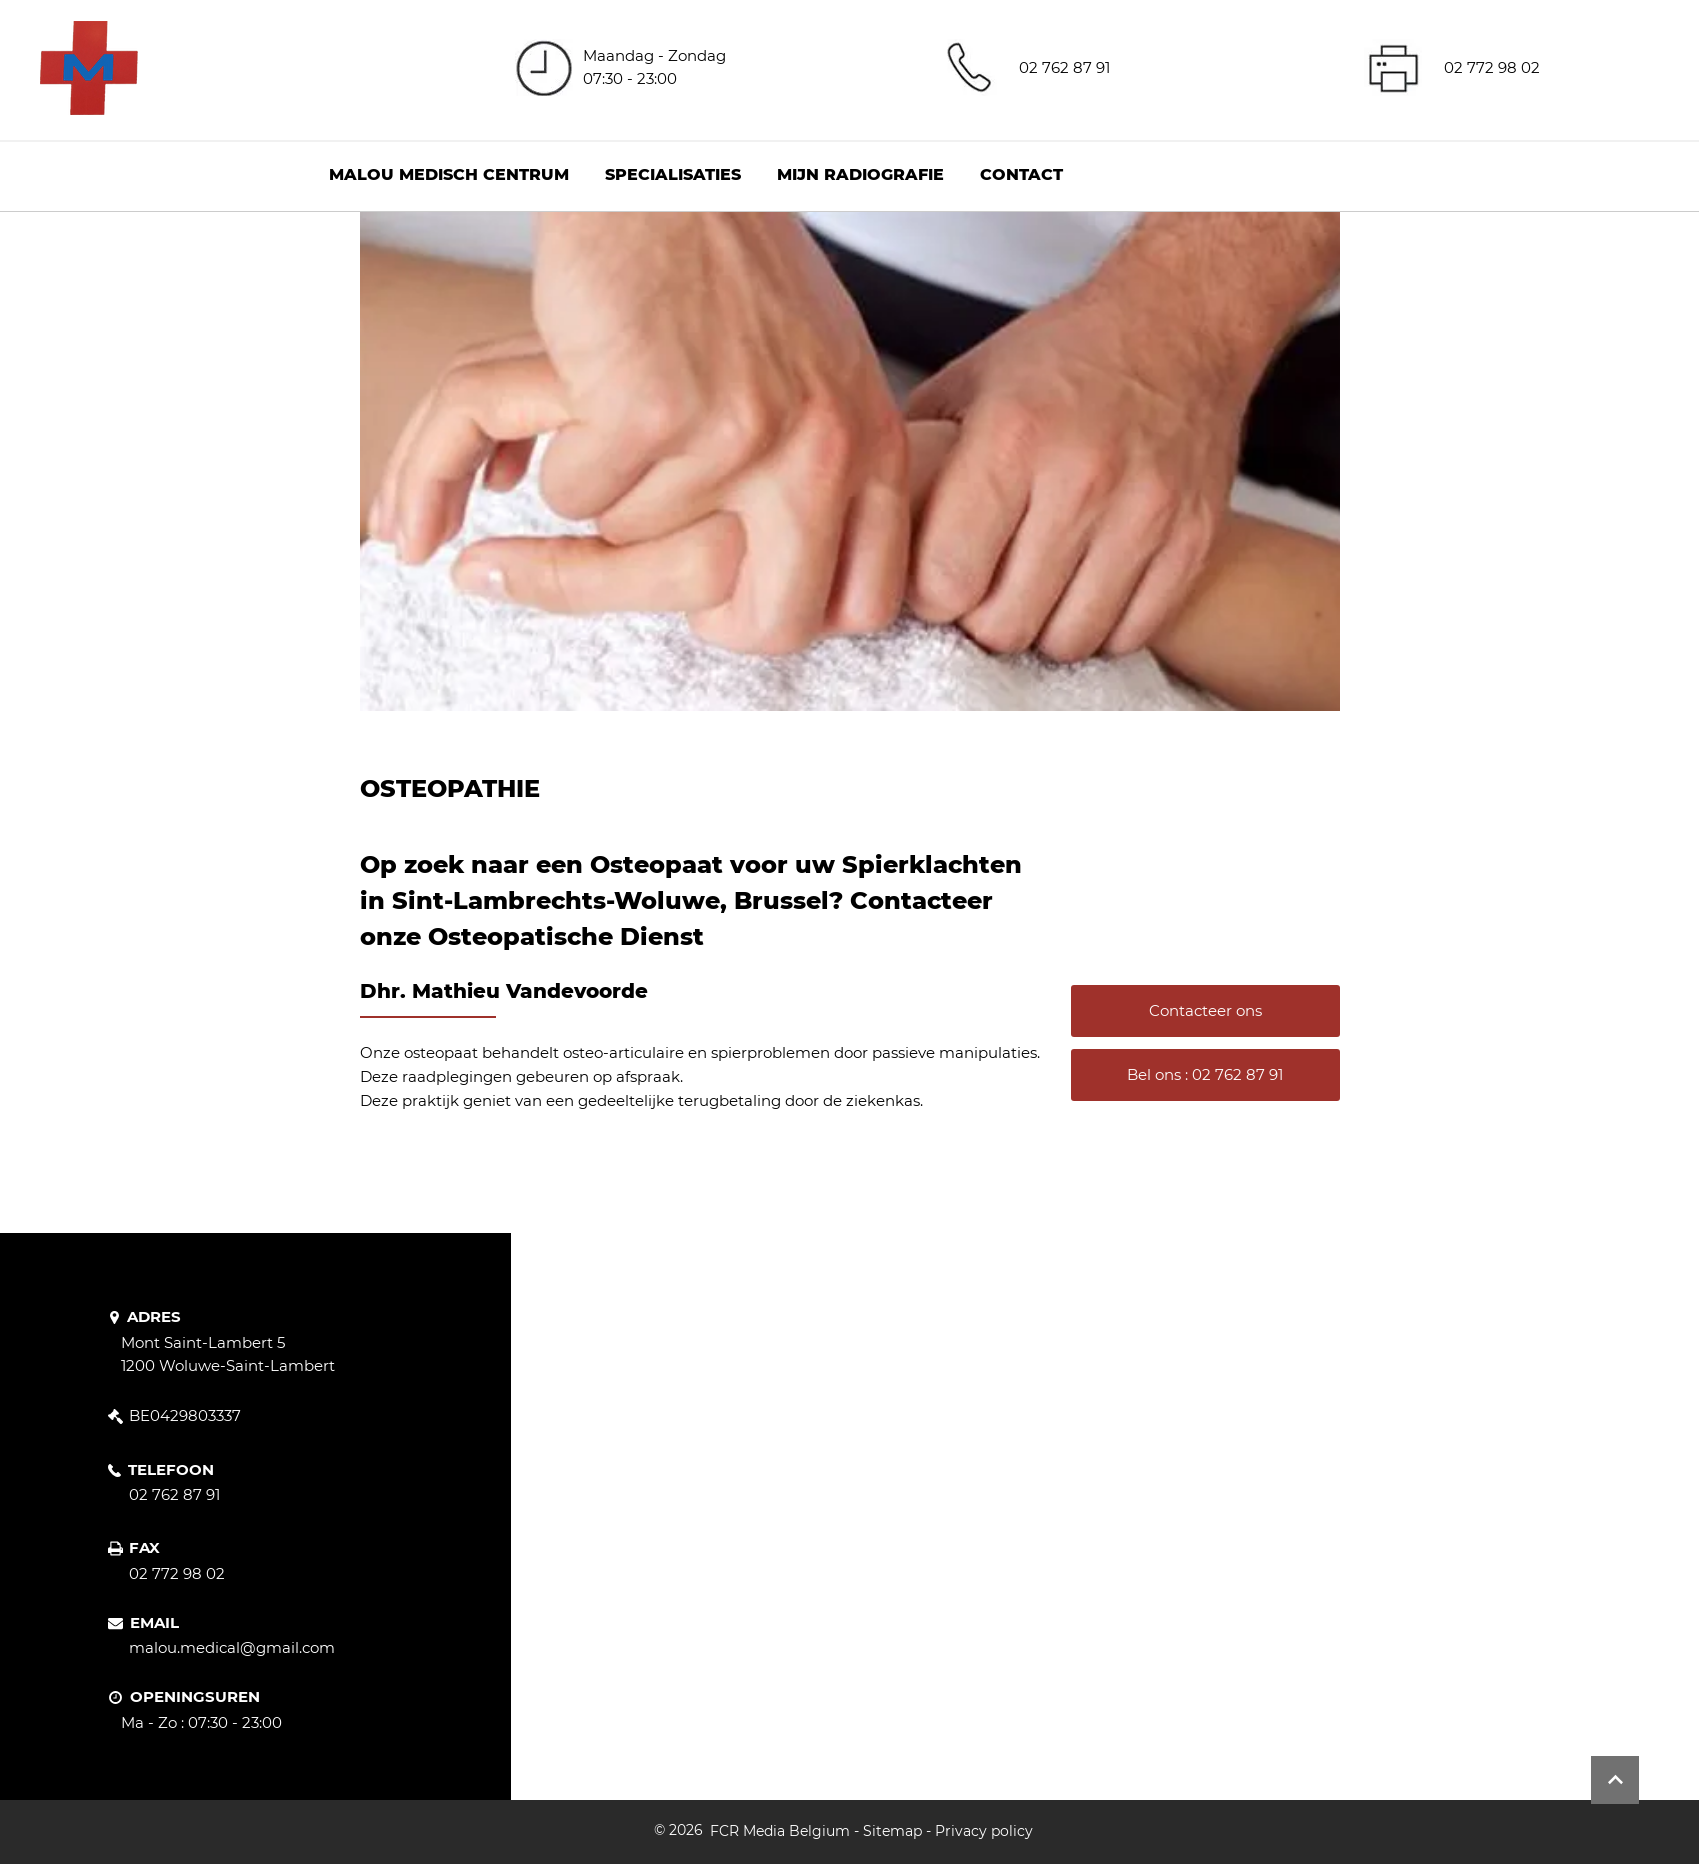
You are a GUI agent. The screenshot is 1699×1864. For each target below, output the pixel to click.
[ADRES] (161, 1317)
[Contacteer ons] (1205, 1011)
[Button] (1615, 1780)
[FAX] (135, 1549)
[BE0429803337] (187, 1416)
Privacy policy (984, 1831)
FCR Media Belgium (780, 1831)
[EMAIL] (153, 1623)
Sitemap (892, 1831)
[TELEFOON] (168, 1470)
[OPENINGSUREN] (209, 1698)
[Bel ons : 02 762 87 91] (1205, 1075)
